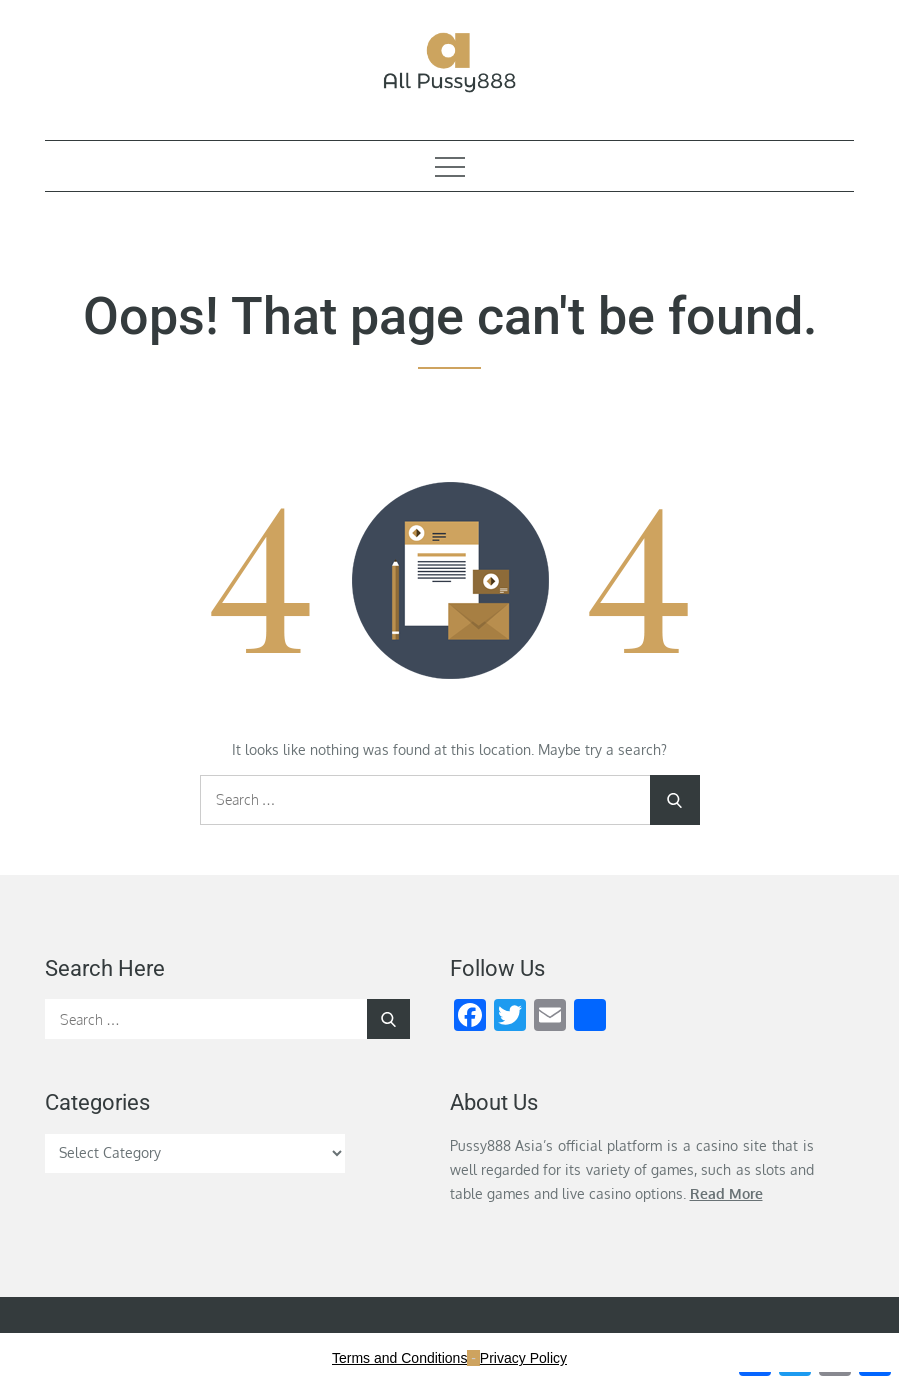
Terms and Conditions (399, 1358)
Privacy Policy (523, 1358)
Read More (726, 1193)
